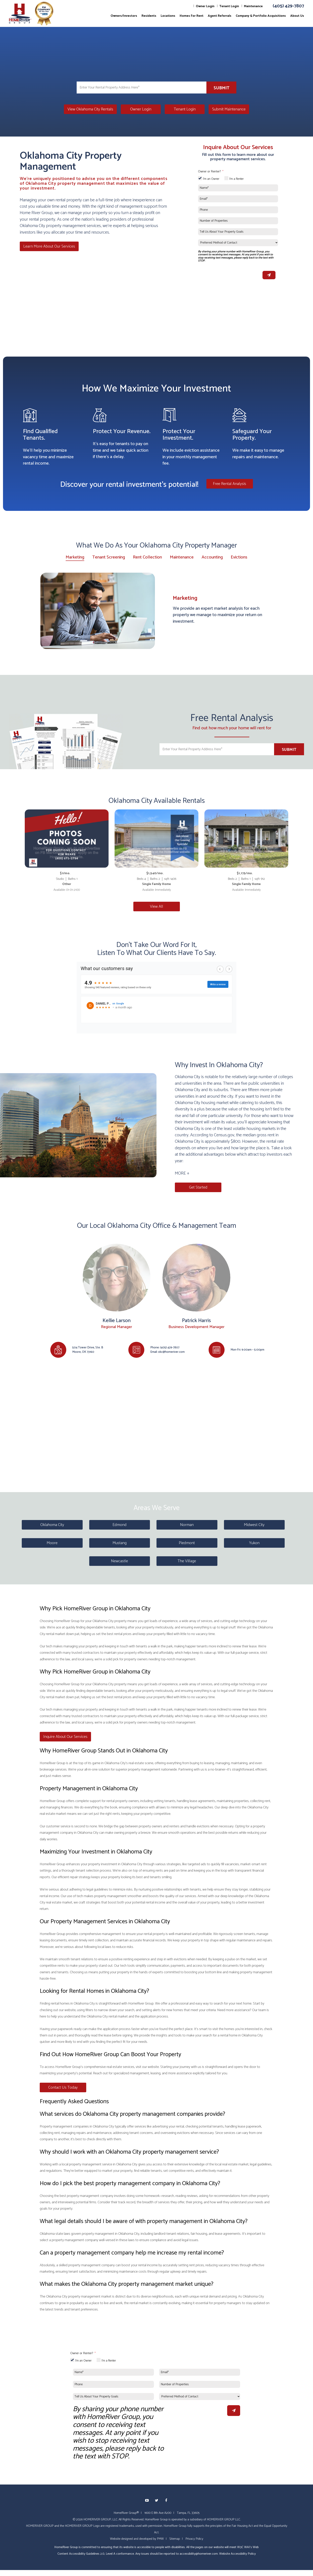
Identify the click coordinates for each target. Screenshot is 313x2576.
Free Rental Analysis (229, 484)
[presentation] (228, 274)
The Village (187, 1561)
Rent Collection (147, 557)
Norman (187, 1525)
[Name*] (238, 187)
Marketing (75, 557)
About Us (297, 16)
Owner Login (205, 6)
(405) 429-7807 (288, 6)
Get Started (198, 1187)
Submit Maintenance (229, 109)
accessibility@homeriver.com (199, 2553)
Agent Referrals (219, 16)
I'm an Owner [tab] (211, 178)
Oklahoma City (52, 1525)
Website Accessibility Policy (237, 2553)
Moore (52, 1543)
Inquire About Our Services (65, 1736)
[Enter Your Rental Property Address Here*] (141, 87)
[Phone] (238, 209)
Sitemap (174, 2539)
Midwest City (254, 1525)
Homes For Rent (191, 16)
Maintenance (253, 6)
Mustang (120, 1543)
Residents (149, 16)
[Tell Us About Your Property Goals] (238, 231)
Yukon (254, 1543)
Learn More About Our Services (49, 246)
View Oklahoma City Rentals (90, 109)
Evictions (239, 557)
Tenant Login (229, 6)
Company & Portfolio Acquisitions (261, 16)
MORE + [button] (182, 1173)
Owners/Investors (124, 16)
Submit (221, 88)
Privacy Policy (194, 2539)
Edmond (120, 1525)
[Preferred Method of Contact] (238, 242)
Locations (168, 16)
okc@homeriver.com (171, 1351)
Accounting (212, 557)
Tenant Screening (108, 557)
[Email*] (238, 198)
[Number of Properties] (238, 220)
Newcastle (119, 1561)
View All (156, 906)
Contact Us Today (63, 2087)
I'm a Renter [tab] (236, 178)
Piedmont (187, 1543)
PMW (160, 2539)
